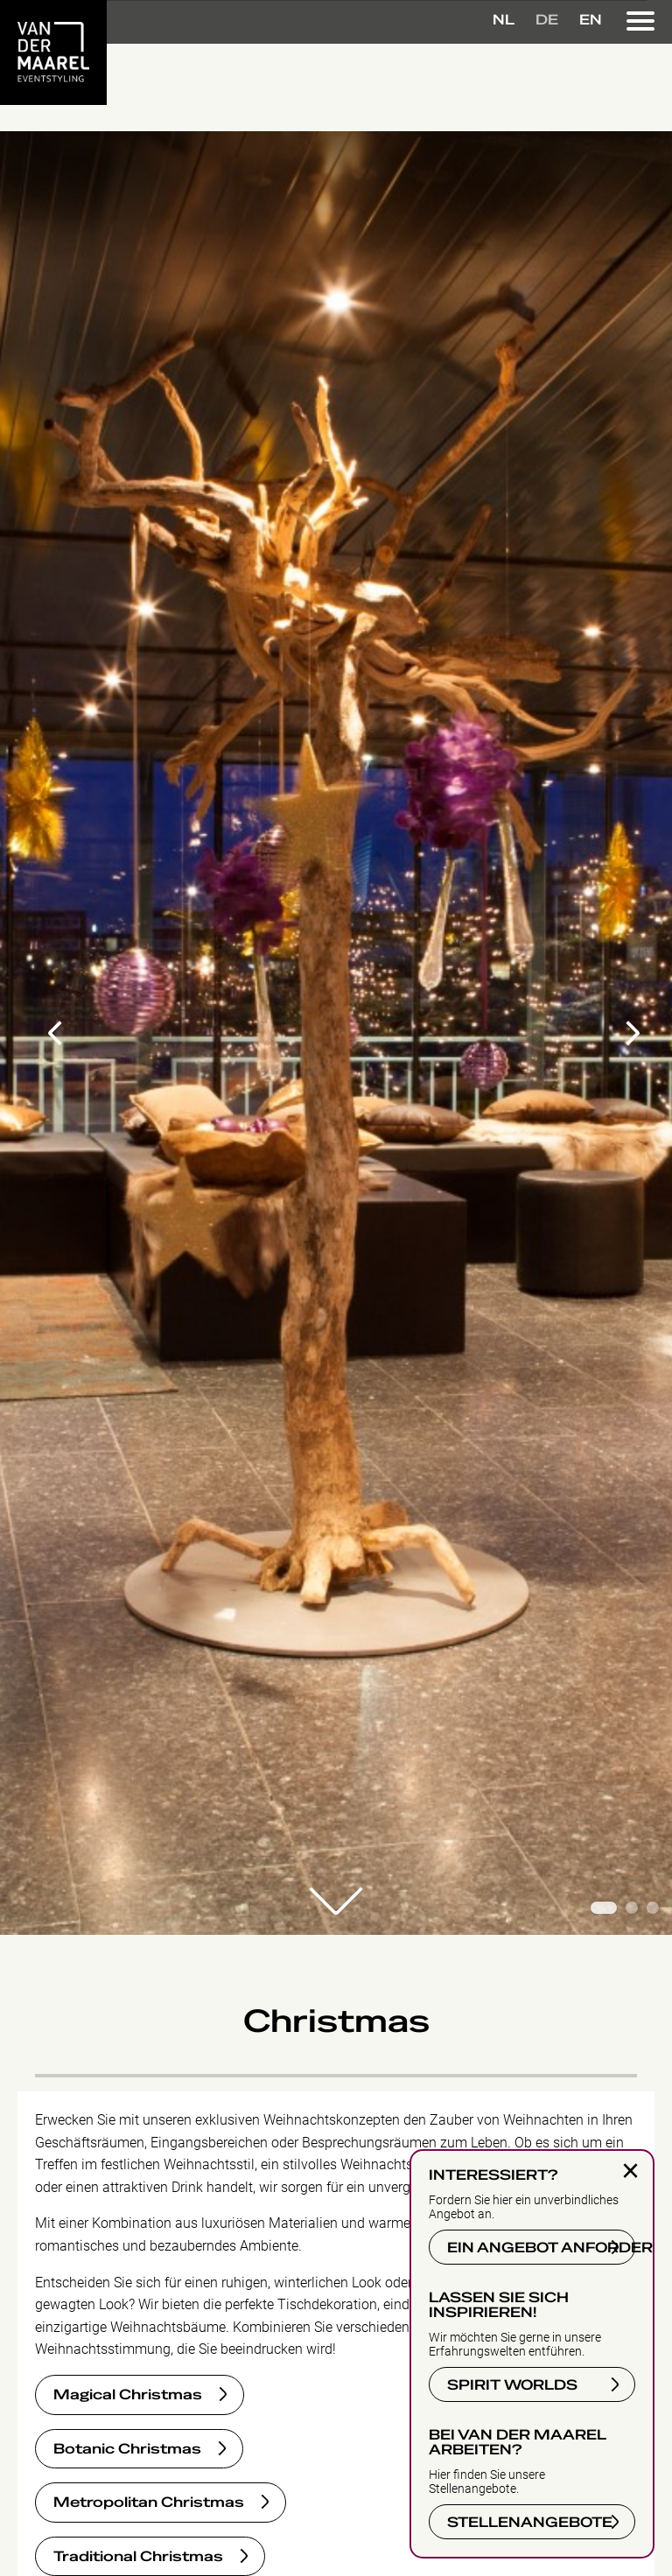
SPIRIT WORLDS (512, 2385)
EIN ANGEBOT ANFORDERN (541, 2248)
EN (590, 20)
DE (547, 20)
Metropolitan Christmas (148, 2502)
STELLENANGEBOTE (529, 2522)
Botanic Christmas (127, 2449)
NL (503, 20)
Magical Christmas (127, 2395)
